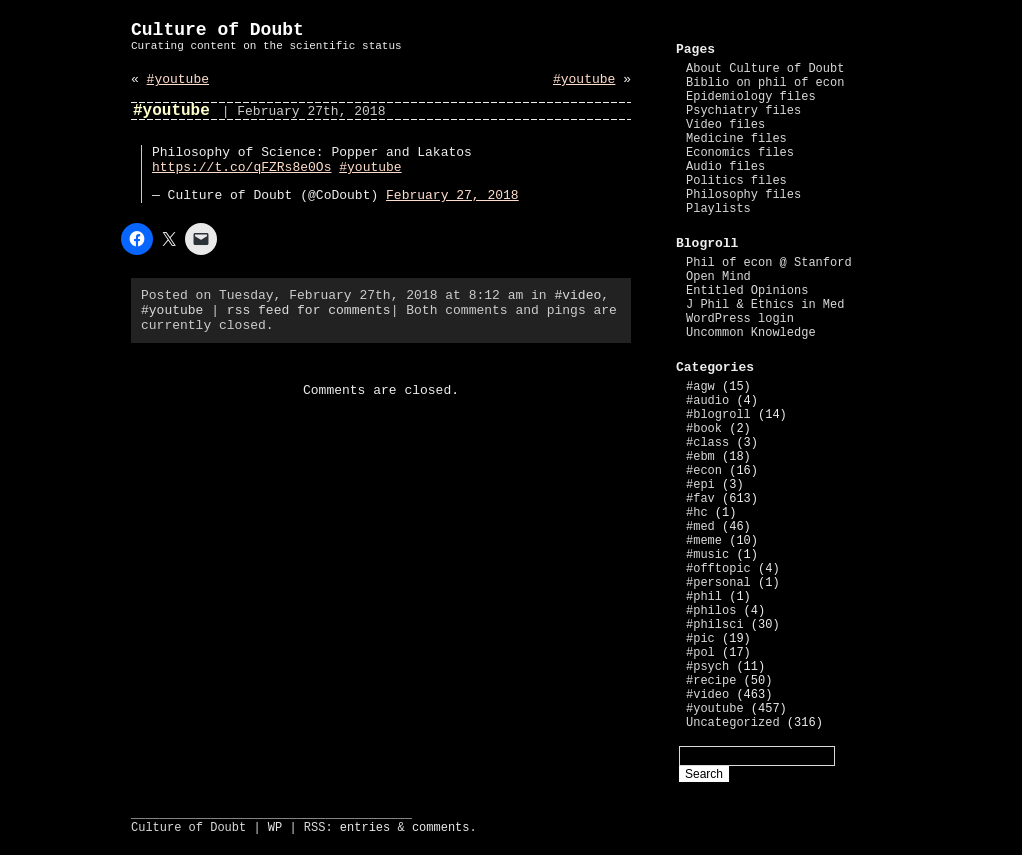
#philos (711, 611)
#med (700, 527)
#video (577, 295)
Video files (725, 125)
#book (704, 429)
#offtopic (718, 569)
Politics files (736, 181)
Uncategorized (733, 723)
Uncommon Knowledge (751, 333)
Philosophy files (743, 195)
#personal (718, 583)
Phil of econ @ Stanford (769, 263)
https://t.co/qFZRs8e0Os (241, 167)
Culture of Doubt (217, 30)
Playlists (718, 209)
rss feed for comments (309, 310)
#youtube (178, 79)
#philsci (715, 625)
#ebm (700, 457)
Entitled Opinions (747, 291)
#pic (700, 639)
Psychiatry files (743, 111)
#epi (700, 485)
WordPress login (740, 319)
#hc (697, 513)
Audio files (725, 167)
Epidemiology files (751, 97)
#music (707, 555)
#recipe (711, 681)
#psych (707, 667)
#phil (704, 597)
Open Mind (718, 277)
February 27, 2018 (452, 195)
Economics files (740, 153)
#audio (707, 401)
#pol (700, 653)
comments (441, 828)
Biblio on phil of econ (765, 83)
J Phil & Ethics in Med (765, 305)
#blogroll (718, 415)
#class (707, 443)
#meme (704, 541)
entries (365, 828)
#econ (704, 471)
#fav (700, 499)
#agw (700, 387)
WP (275, 828)
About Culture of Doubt (765, 69)
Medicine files (736, 139)
